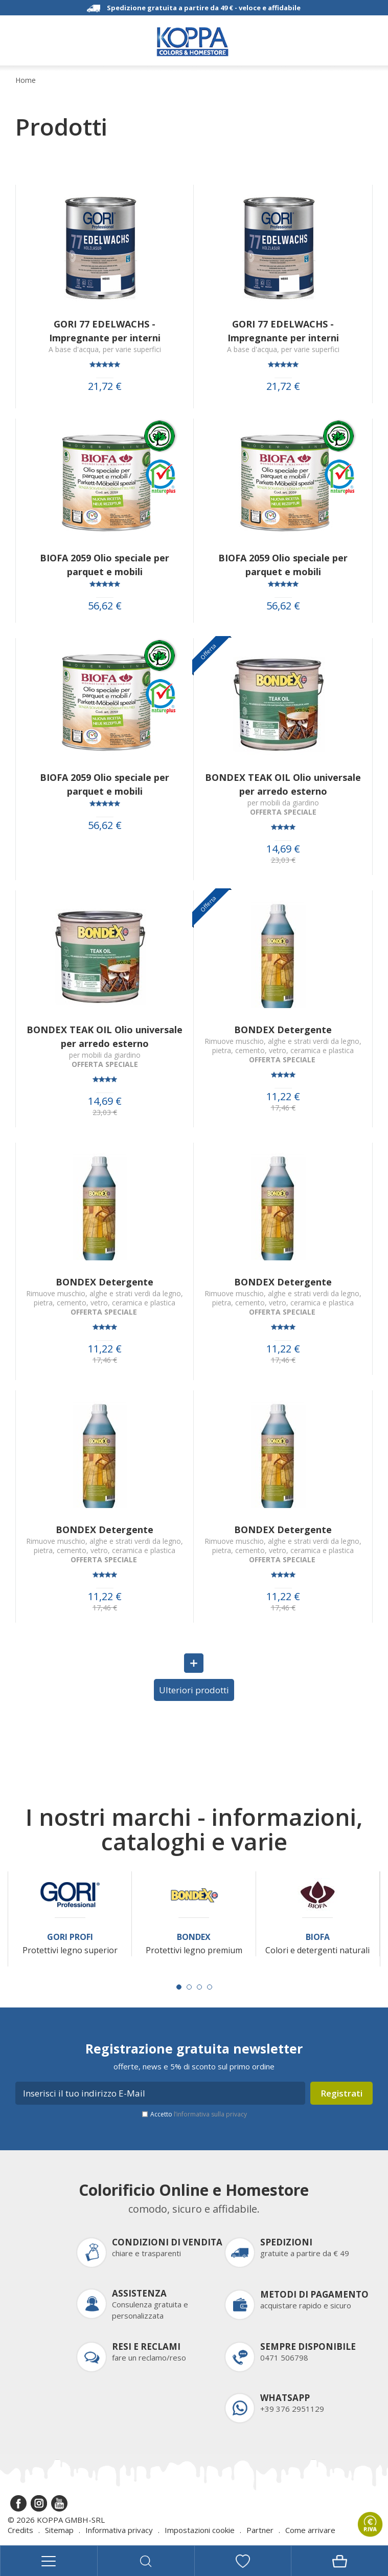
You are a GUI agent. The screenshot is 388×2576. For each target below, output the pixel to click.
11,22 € (283, 1096)
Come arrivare (310, 2530)
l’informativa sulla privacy (210, 2114)
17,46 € (283, 1107)
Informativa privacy (119, 2530)
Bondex (194, 1937)
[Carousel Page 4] (209, 1987)
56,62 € (105, 606)
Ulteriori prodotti (194, 1690)
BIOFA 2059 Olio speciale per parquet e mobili (104, 565)
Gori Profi (70, 1937)
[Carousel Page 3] (199, 1987)
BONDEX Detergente (283, 1029)
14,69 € (283, 849)
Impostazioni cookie (200, 2530)
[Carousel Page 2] (189, 1987)
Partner (259, 2530)
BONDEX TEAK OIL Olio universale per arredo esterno (283, 784)
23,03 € (283, 860)
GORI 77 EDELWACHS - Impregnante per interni (105, 331)
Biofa (318, 1937)
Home (25, 80)
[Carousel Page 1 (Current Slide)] (178, 1987)
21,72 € (105, 386)
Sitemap (59, 2530)
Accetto (198, 2114)
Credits (20, 2530)
